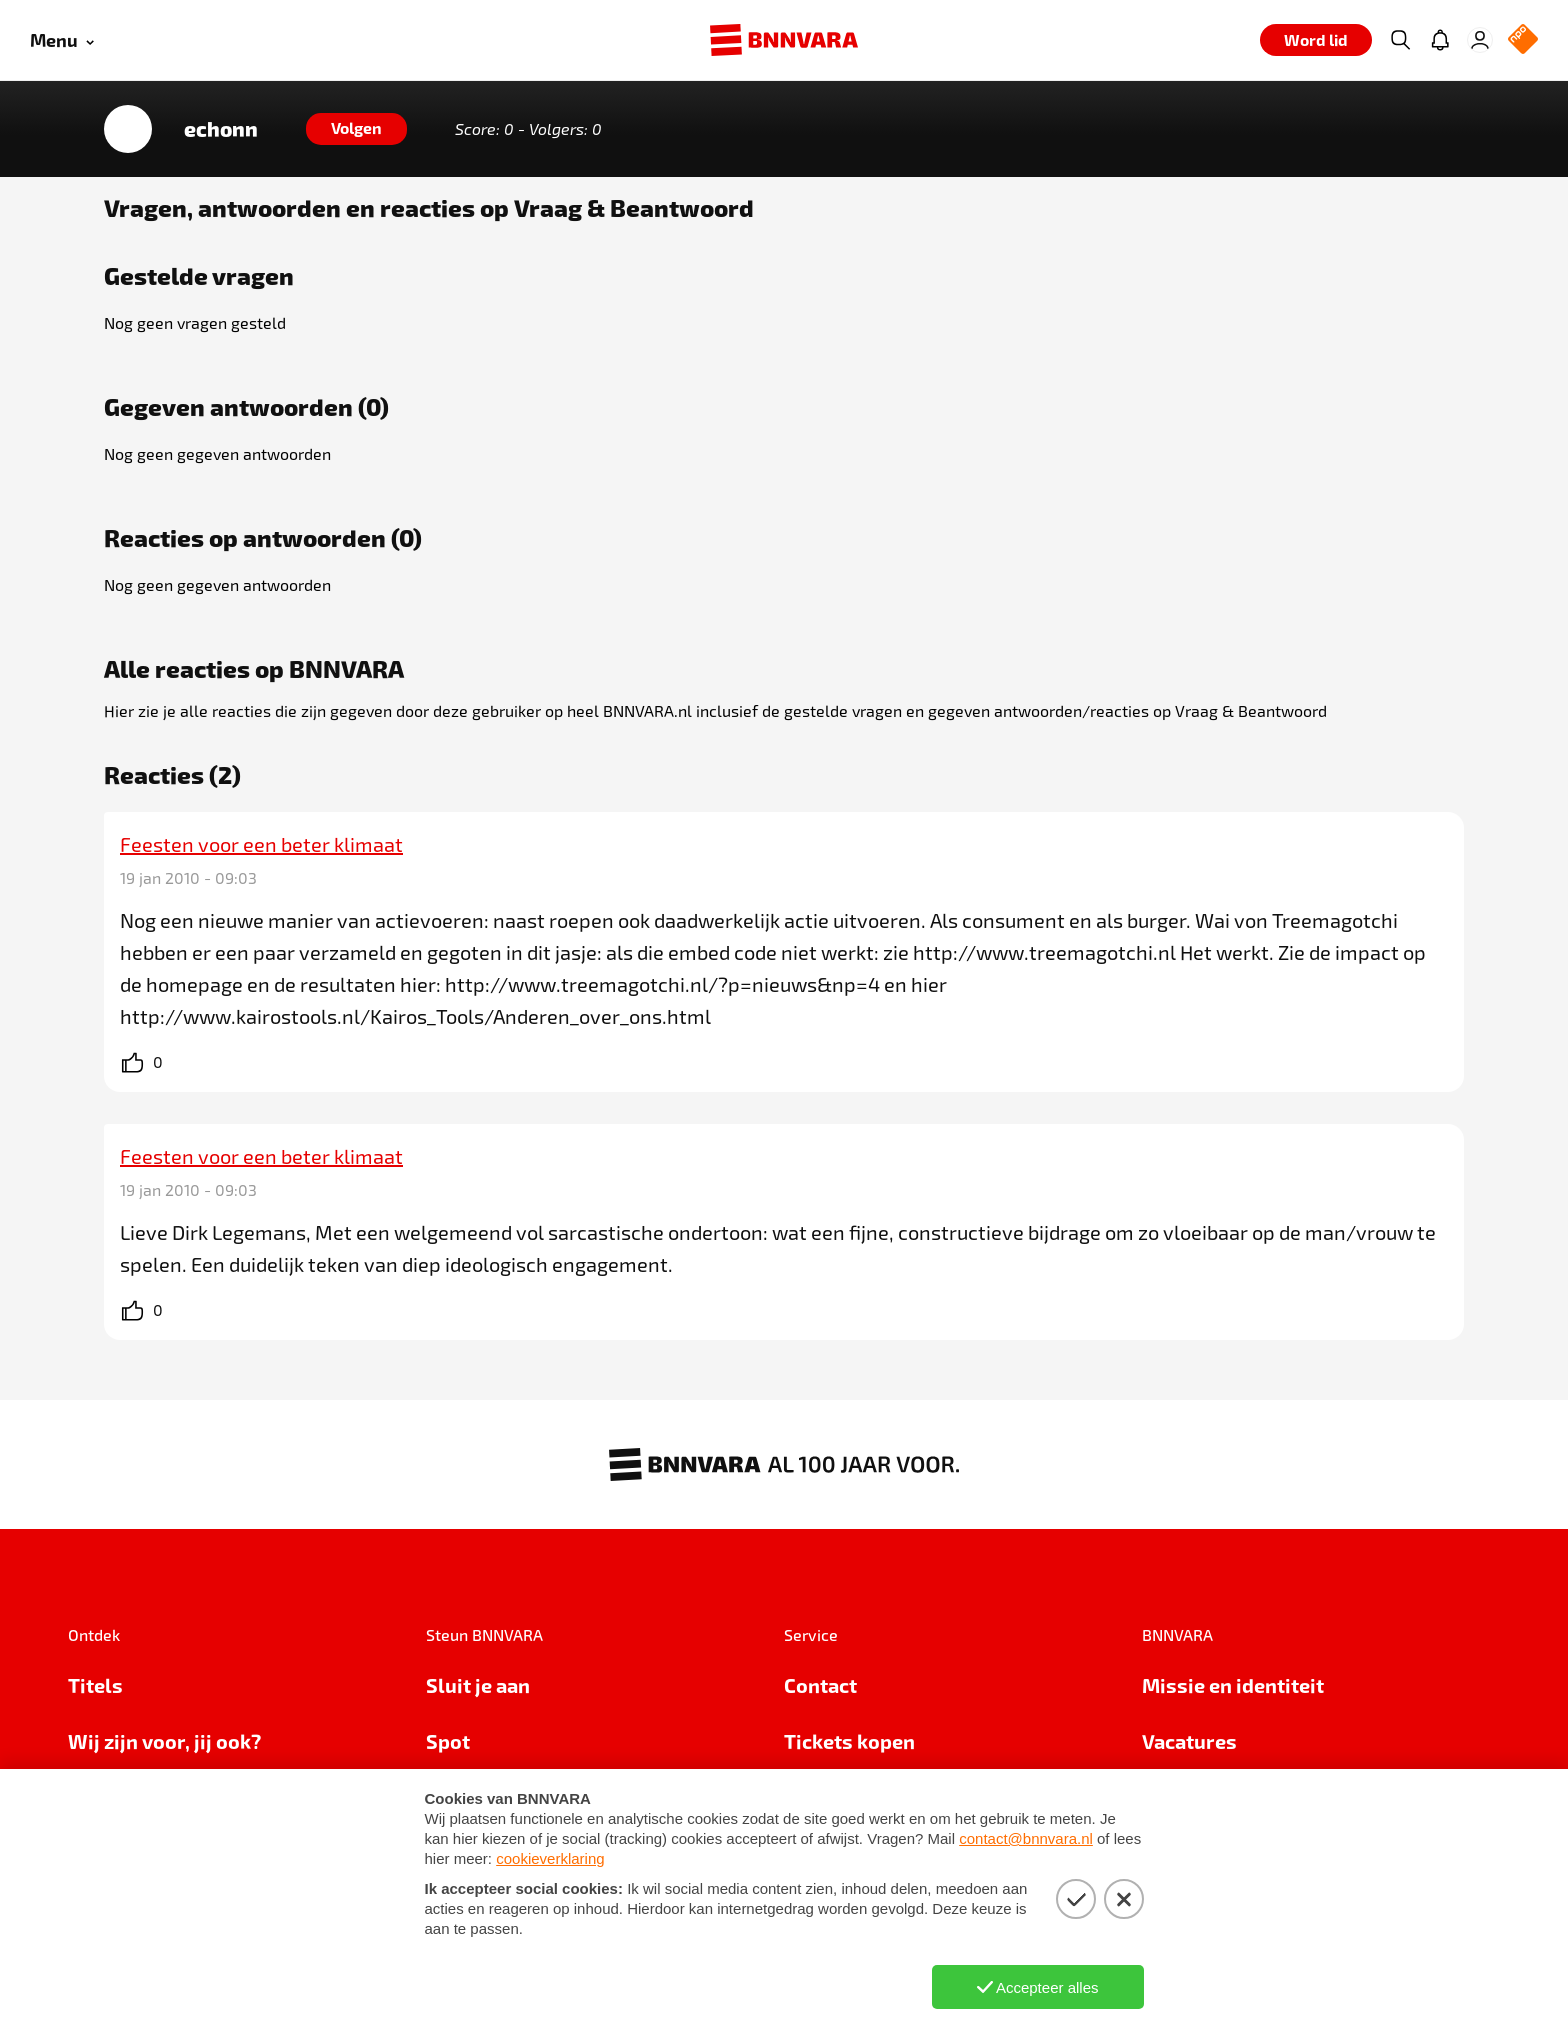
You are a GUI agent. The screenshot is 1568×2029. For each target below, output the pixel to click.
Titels (95, 1685)
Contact (820, 1685)
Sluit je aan (478, 1685)
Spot (448, 1741)
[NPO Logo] (1523, 40)
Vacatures (1189, 1741)
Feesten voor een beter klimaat (261, 844)
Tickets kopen (849, 1741)
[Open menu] (62, 40)
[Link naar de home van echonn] (128, 129)
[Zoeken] (1400, 40)
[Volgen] (356, 129)
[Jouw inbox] (1440, 40)
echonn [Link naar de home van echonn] (221, 129)
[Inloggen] (1480, 40)
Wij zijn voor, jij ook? (164, 1741)
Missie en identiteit (1233, 1685)
